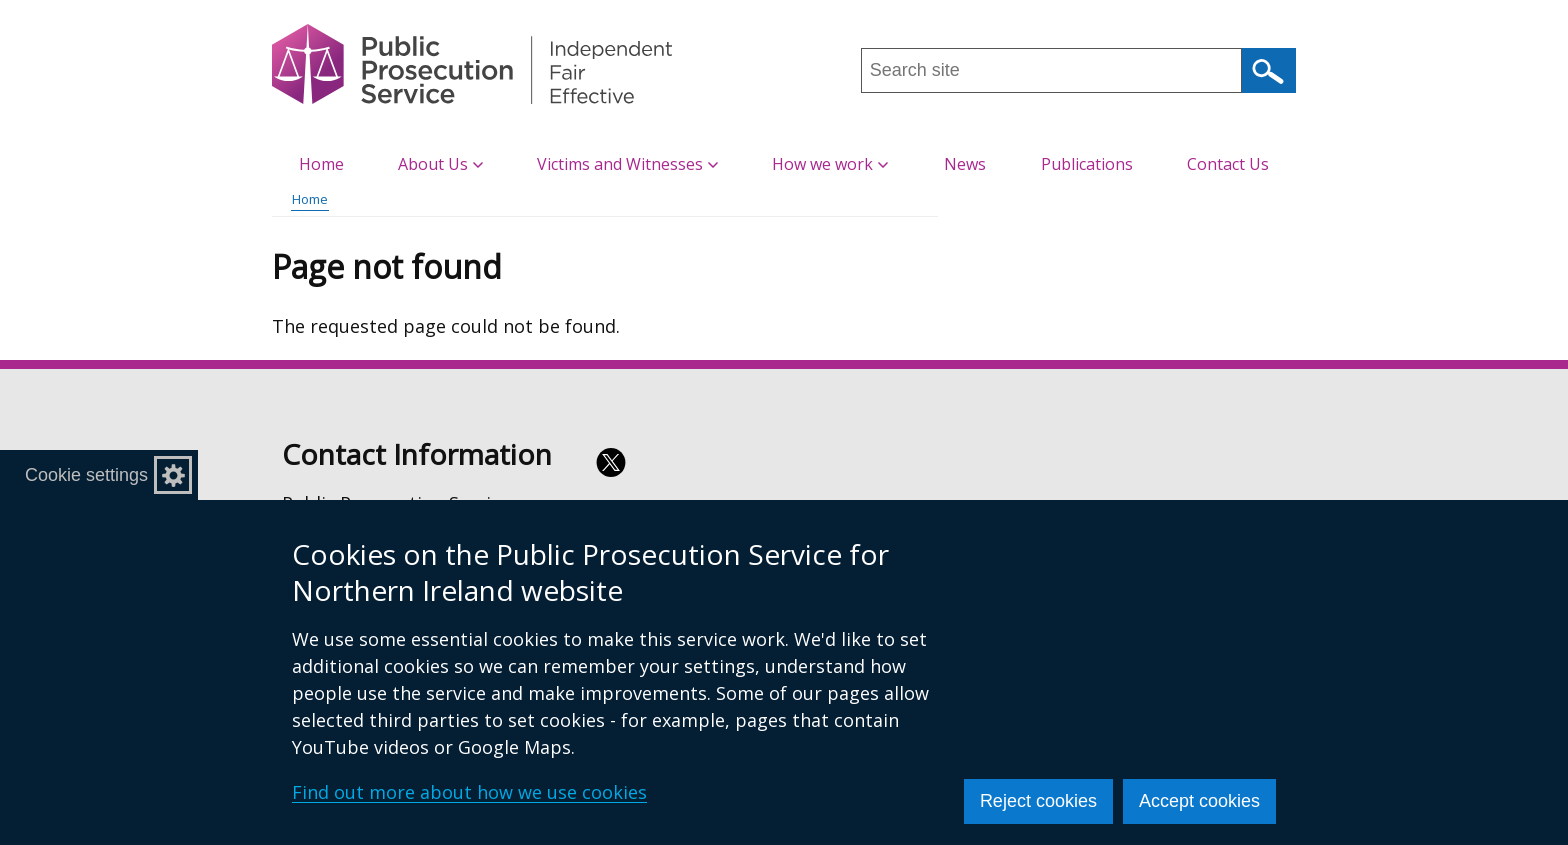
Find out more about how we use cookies (469, 792)
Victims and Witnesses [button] (627, 164)
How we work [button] (830, 164)
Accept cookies (1199, 801)
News (965, 164)
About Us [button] (440, 164)
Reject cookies (1038, 801)
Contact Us (1228, 164)
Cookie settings (86, 475)
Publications (1087, 164)
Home (321, 164)
